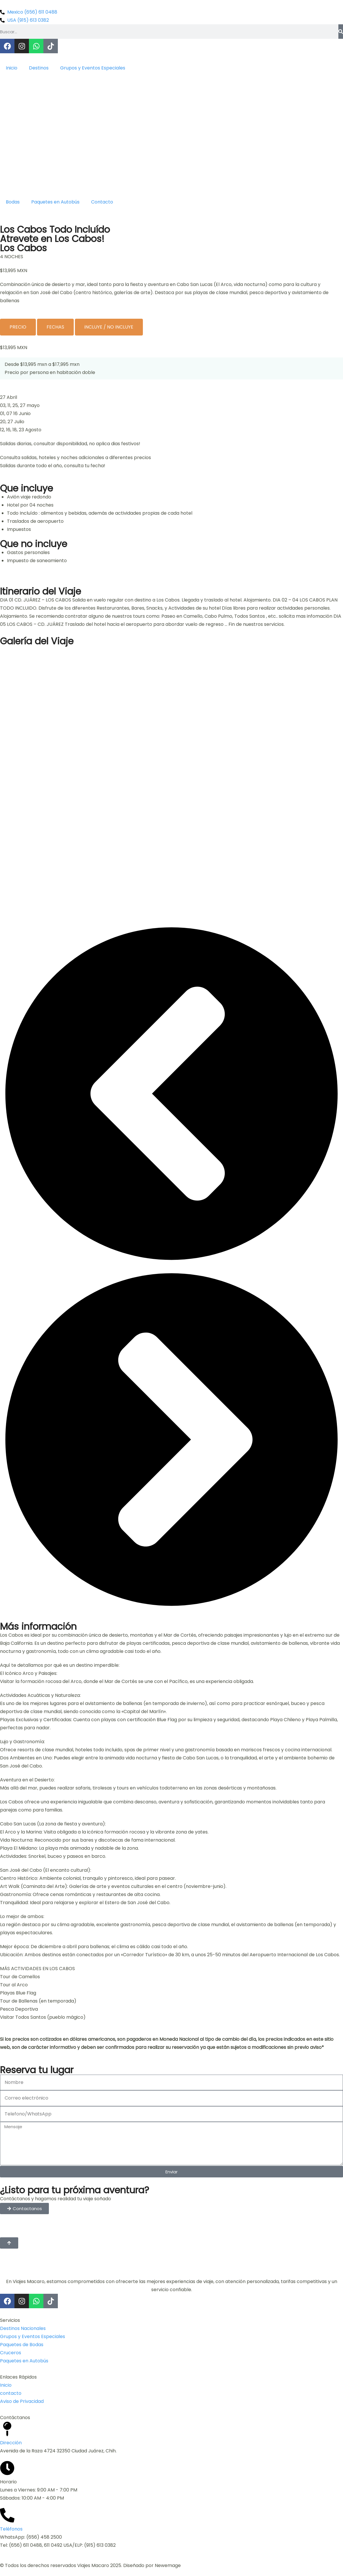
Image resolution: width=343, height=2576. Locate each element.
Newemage (168, 2565)
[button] (171, 1095)
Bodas (13, 202)
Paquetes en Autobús (55, 202)
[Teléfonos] (7, 2515)
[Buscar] (340, 31)
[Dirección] (7, 2429)
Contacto (102, 202)
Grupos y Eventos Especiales (92, 68)
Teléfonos (11, 2529)
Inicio (11, 68)
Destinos (39, 68)
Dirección (11, 2442)
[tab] (18, 327)
